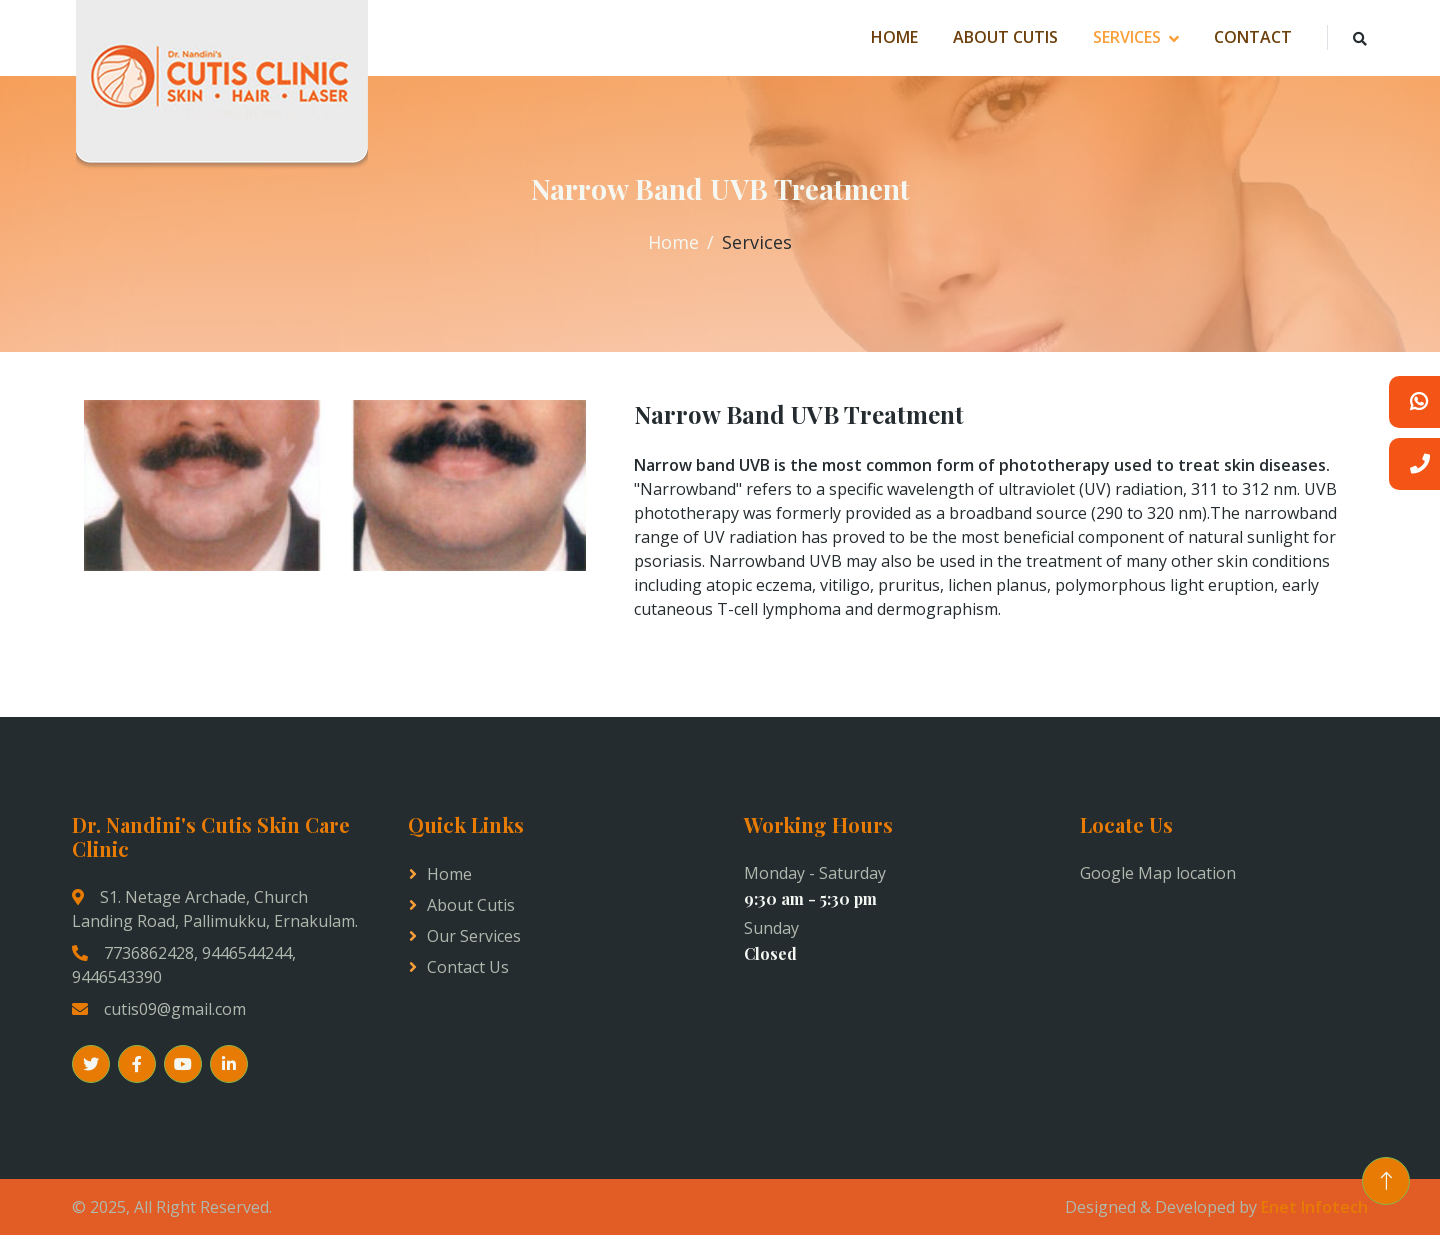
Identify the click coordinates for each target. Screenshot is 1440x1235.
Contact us (468, 967)
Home (894, 37)
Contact (1253, 37)
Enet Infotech (1314, 1207)
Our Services (474, 936)
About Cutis (1005, 37)
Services (1127, 37)
